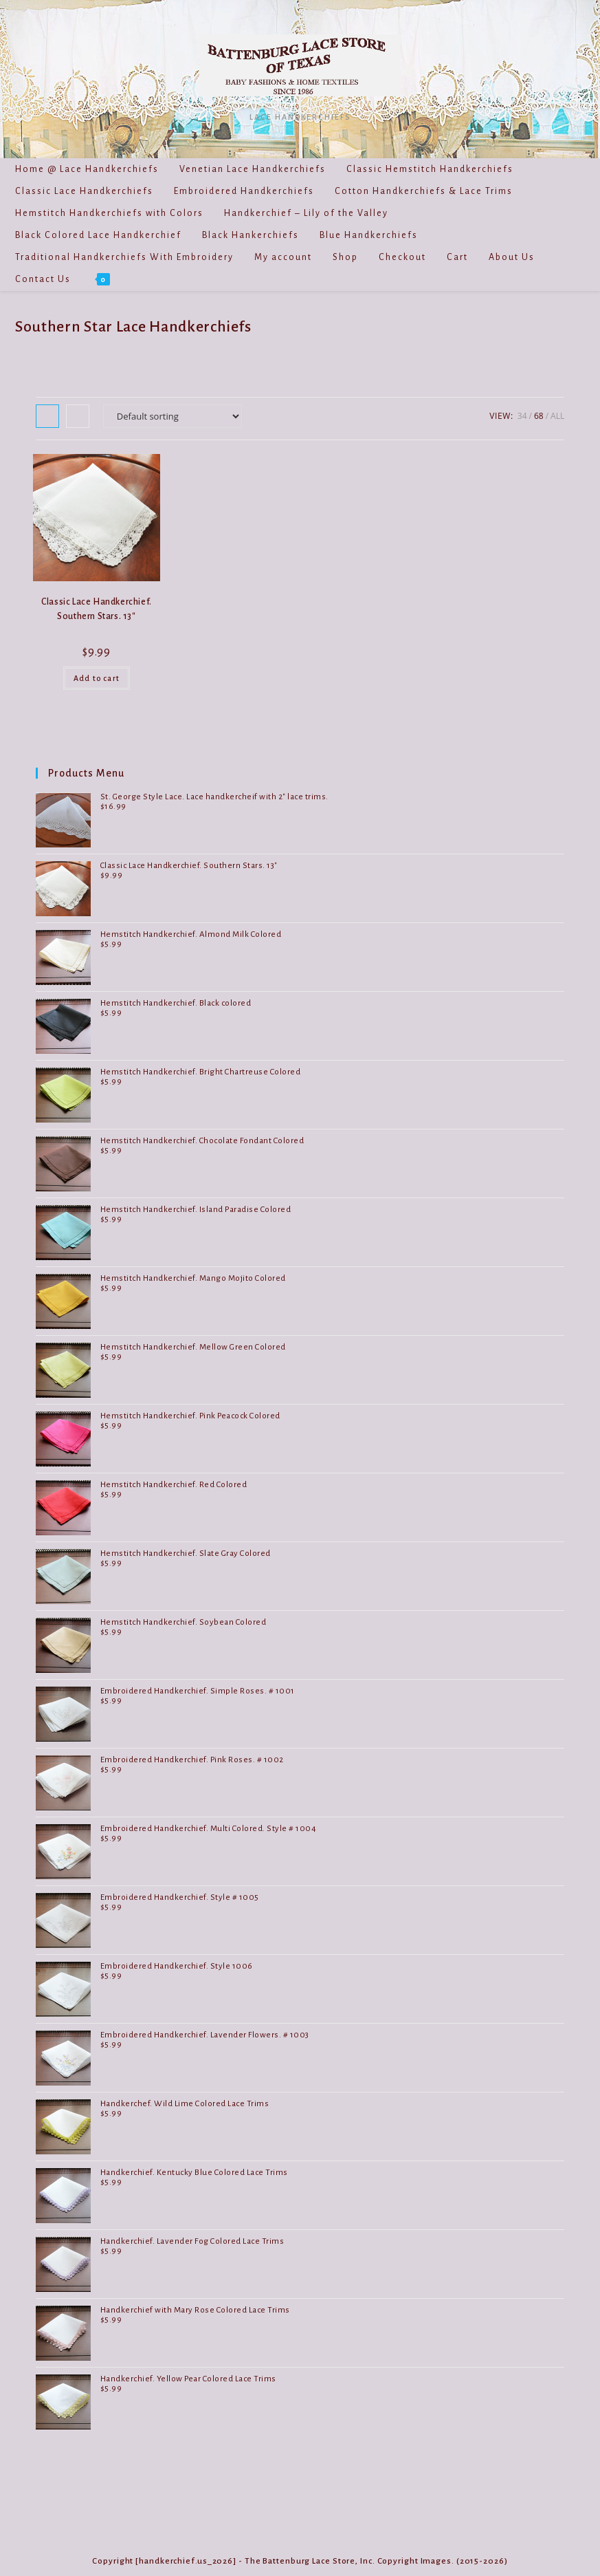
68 (539, 416)
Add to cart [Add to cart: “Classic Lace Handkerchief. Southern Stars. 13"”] (97, 678)
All (557, 416)
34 (522, 416)
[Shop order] (172, 416)
